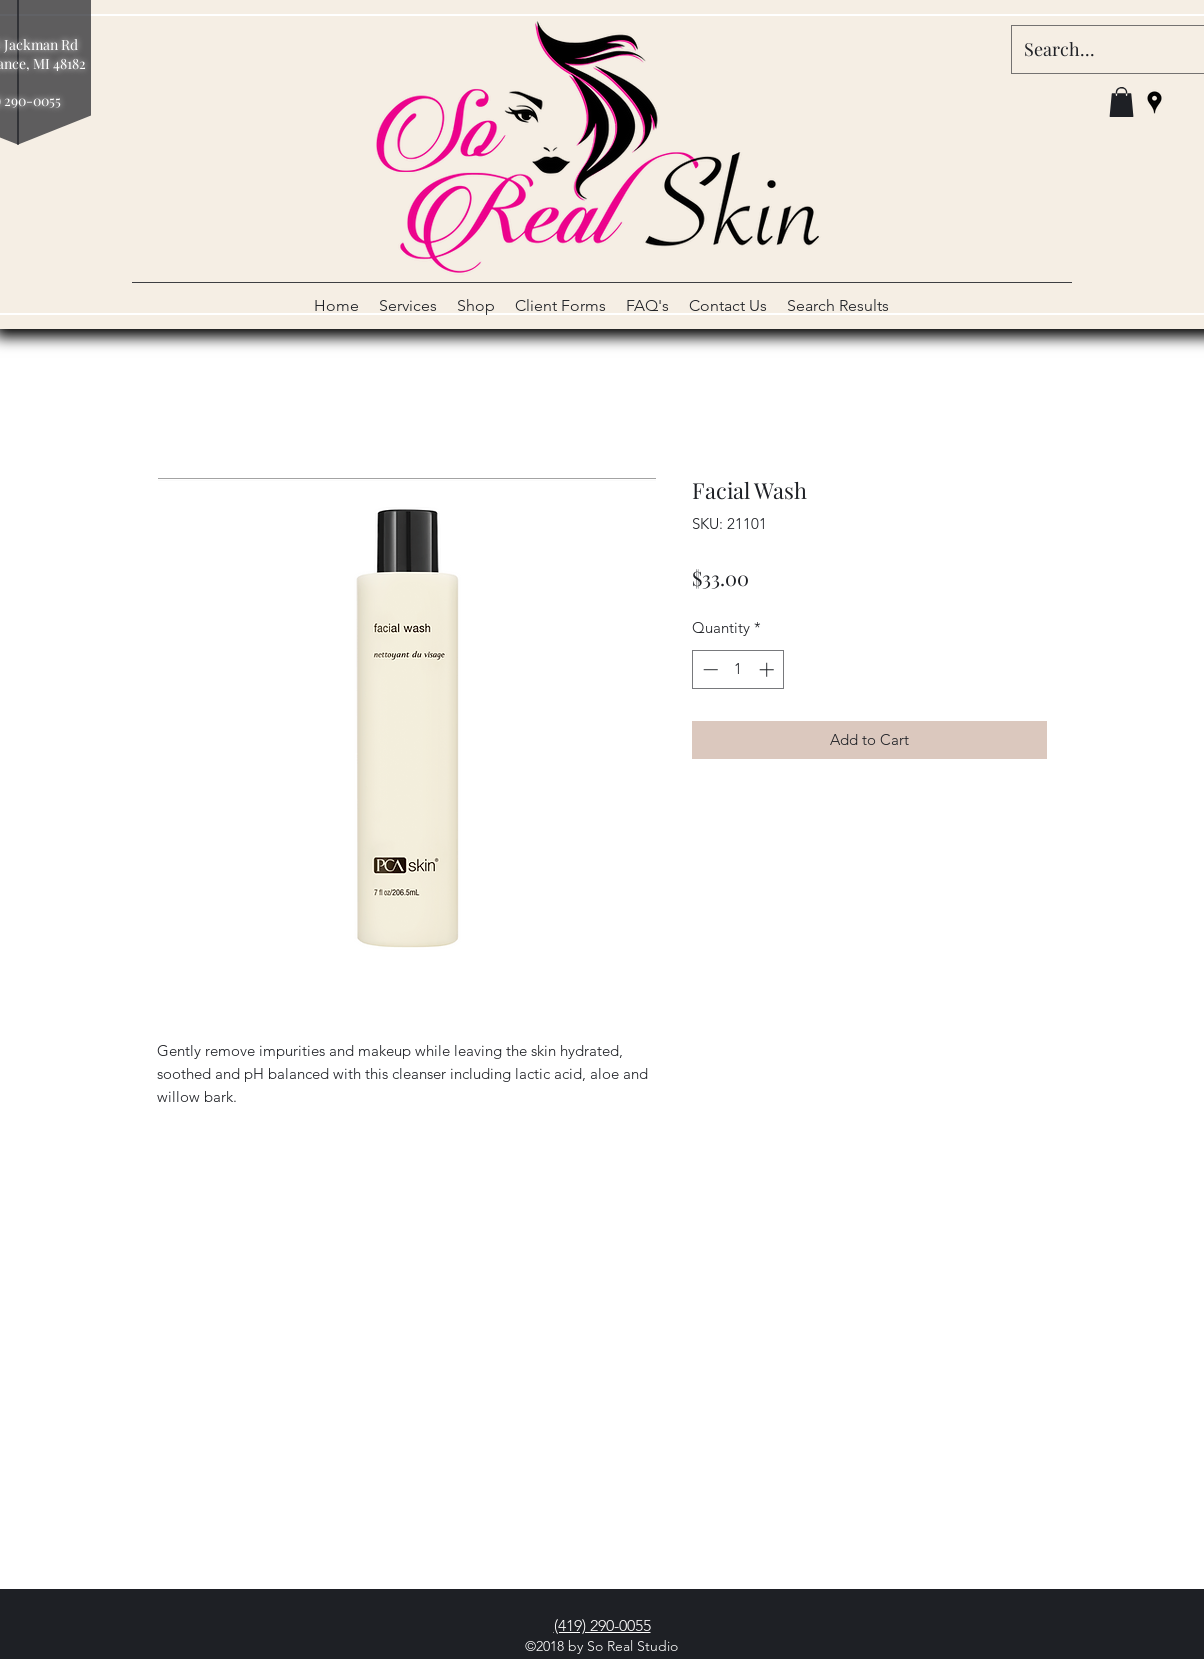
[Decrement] (708, 669)
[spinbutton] (738, 669)
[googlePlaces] (1154, 102)
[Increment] (768, 669)
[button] (1121, 102)
